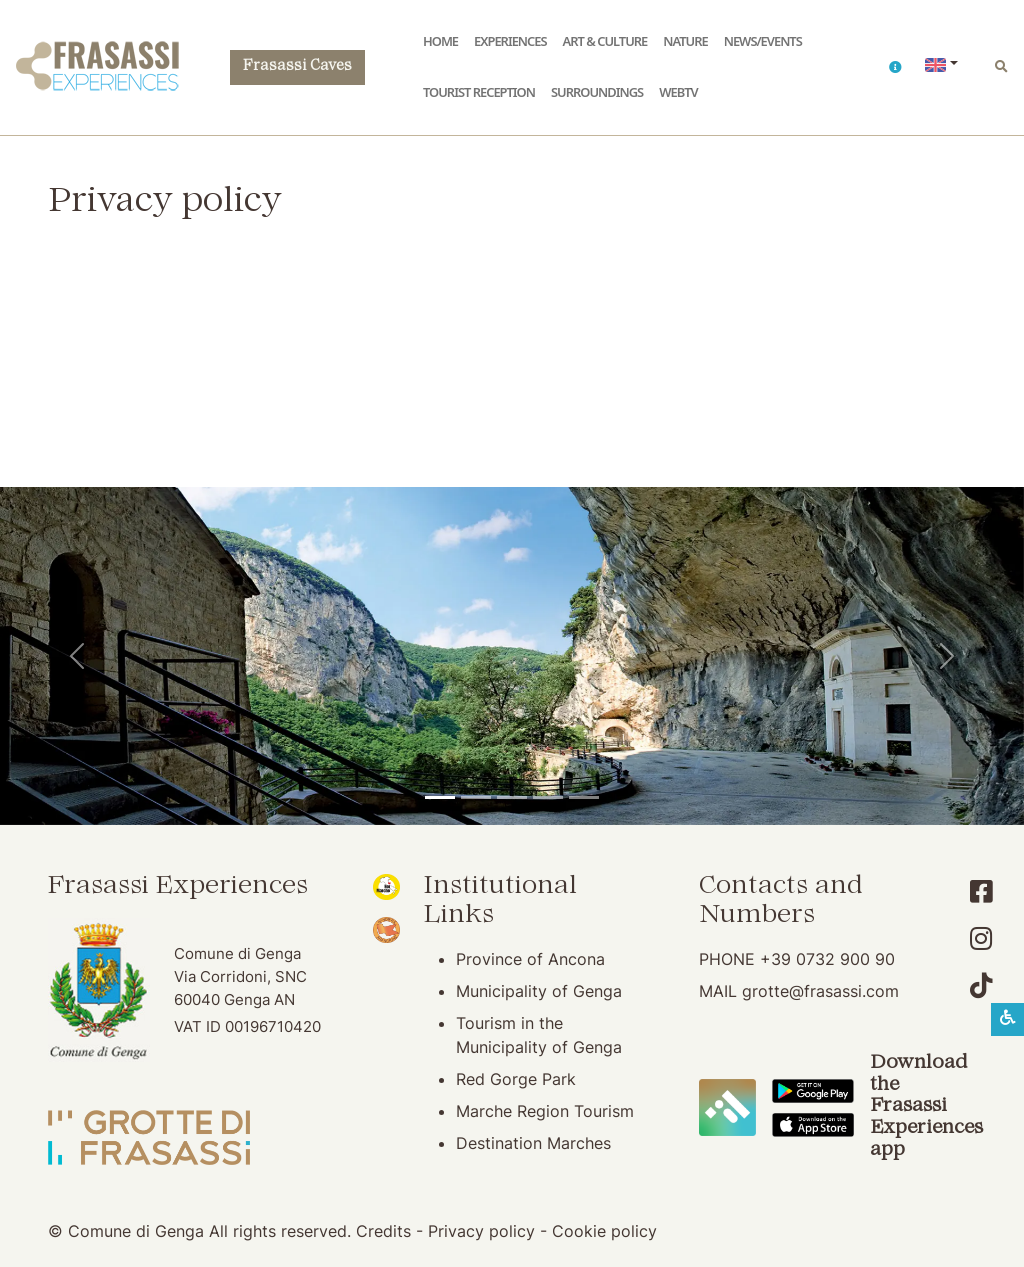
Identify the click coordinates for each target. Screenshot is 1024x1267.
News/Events (763, 41)
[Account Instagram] (981, 938)
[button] (895, 67)
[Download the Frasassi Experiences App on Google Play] (813, 1090)
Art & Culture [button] (605, 41)
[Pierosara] (512, 797)
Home (440, 41)
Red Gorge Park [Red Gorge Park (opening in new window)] (516, 1079)
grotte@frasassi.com (820, 991)
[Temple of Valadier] (440, 797)
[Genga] (584, 797)
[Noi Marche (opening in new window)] (386, 885)
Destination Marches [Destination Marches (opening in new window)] (533, 1143)
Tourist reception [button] (479, 92)
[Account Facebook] (981, 891)
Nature (685, 41)
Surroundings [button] (597, 92)
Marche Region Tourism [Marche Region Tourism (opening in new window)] (545, 1111)
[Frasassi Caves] (476, 797)
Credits (383, 1231)
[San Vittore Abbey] (548, 797)
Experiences (510, 41)
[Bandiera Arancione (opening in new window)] (386, 928)
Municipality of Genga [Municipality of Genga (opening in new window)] (539, 991)
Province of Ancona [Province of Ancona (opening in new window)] (530, 959)
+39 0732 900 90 (827, 959)
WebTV (678, 92)
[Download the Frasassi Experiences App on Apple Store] (813, 1123)
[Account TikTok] (981, 985)
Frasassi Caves (297, 66)
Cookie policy (604, 1231)
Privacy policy (481, 1231)
